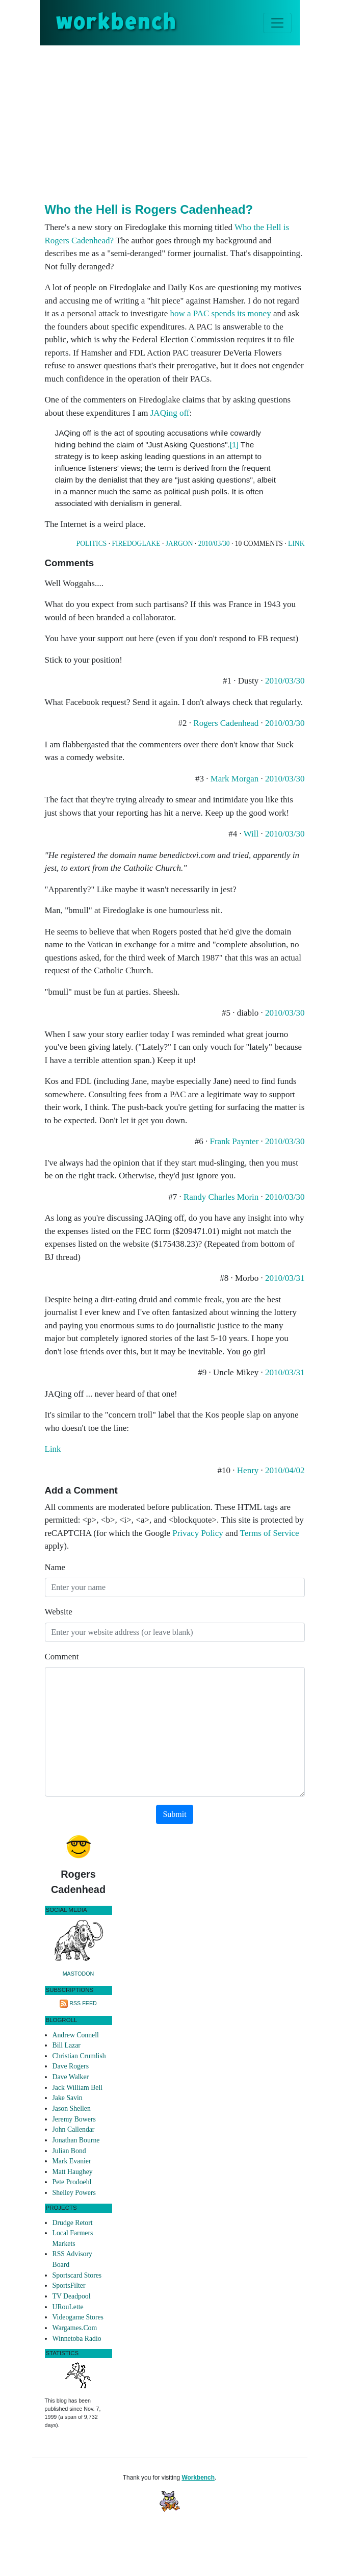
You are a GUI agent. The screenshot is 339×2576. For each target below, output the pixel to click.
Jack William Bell (78, 2087)
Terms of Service (269, 1533)
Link (296, 543)
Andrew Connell (76, 2035)
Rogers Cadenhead (225, 723)
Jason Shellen (72, 2108)
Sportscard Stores (77, 2275)
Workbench (198, 2477)
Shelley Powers (74, 2192)
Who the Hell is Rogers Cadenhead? (149, 209)
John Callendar (74, 2129)
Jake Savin (68, 2098)
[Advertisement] (192, 121)
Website (58, 1612)
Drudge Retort (73, 2223)
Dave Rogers (71, 2066)
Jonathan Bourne (76, 2140)
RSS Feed (83, 2003)
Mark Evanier (72, 2161)
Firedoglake (136, 543)
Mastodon (78, 1974)
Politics (91, 543)
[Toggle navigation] (277, 23)
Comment (62, 1656)
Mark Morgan (235, 779)
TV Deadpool (72, 2296)
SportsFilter (69, 2285)
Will (251, 834)
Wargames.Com (75, 2328)
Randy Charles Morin (221, 1197)
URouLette (68, 2307)
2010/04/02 (284, 1470)
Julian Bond (69, 2151)
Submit (174, 1814)
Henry (247, 1470)
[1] (234, 444)
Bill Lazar (67, 2045)
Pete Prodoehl (72, 2182)
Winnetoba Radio (77, 2338)
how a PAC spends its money (220, 313)
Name (55, 1567)
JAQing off (170, 413)
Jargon (179, 543)
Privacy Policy (197, 1533)
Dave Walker (71, 2077)
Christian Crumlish (79, 2056)
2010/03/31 (284, 1278)
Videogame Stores (78, 2317)
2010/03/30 (214, 543)
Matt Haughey (73, 2172)
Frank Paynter (234, 1141)
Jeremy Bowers (74, 2119)
